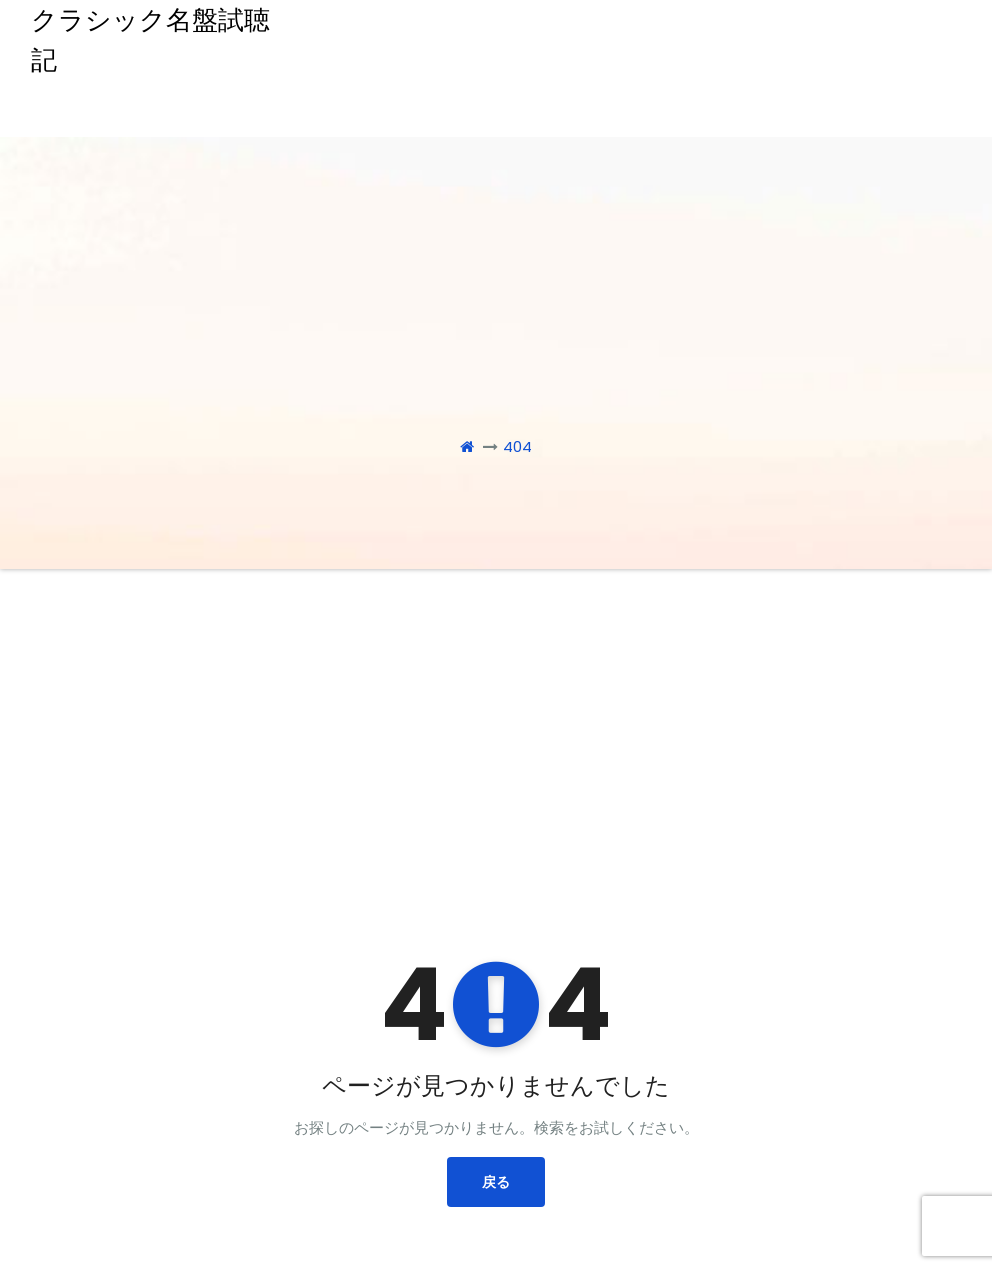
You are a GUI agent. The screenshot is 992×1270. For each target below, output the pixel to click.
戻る (496, 1182)
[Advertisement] (497, 719)
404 (517, 446)
